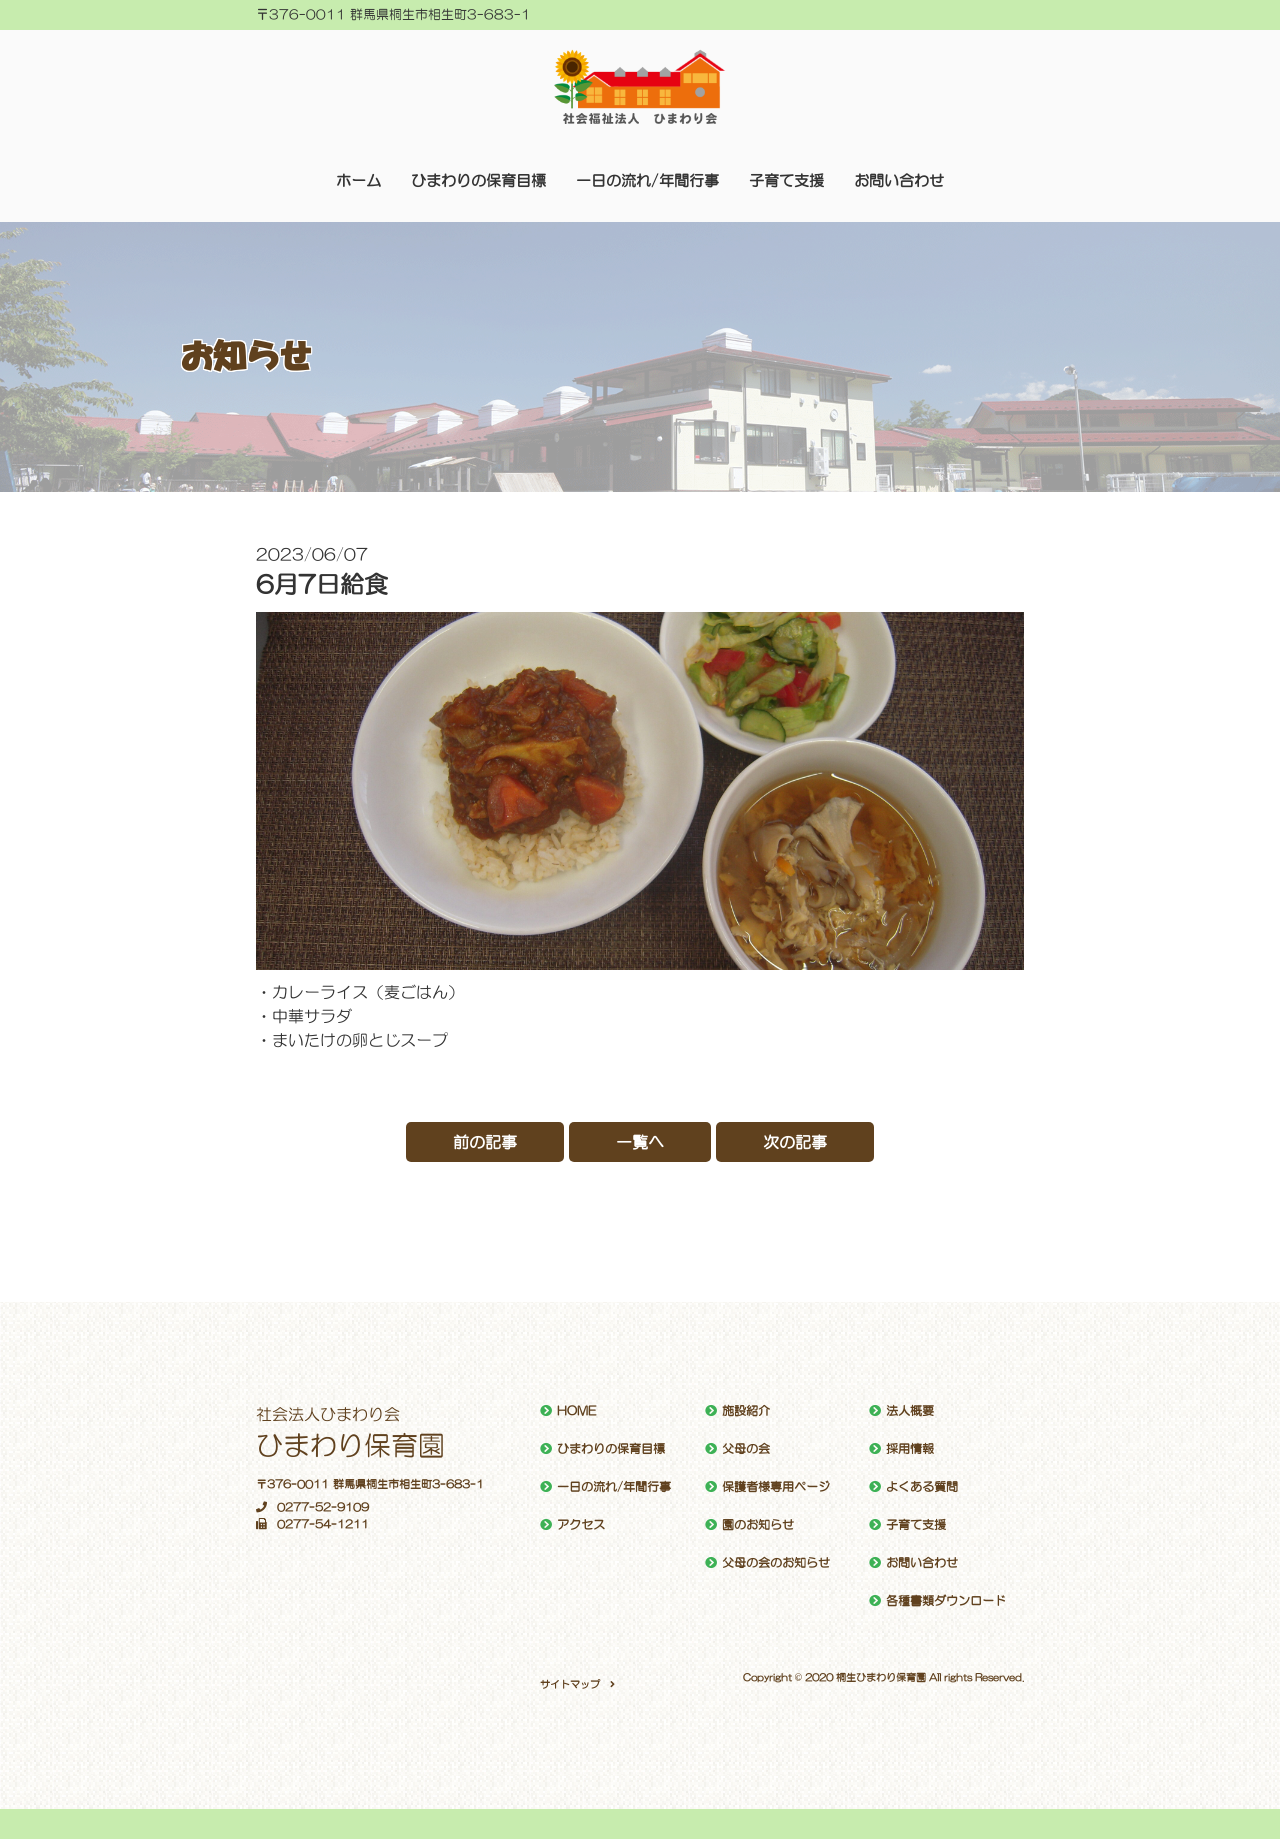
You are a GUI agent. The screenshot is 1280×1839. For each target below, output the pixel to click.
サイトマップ (570, 1684)
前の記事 (485, 1142)
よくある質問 (922, 1487)
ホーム (358, 180)
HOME (576, 1411)
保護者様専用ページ (776, 1487)
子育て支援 (786, 180)
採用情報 (910, 1449)
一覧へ (640, 1142)
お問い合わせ (899, 180)
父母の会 (746, 1449)
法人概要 (910, 1411)
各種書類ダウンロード (946, 1601)
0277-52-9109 (312, 1507)
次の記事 (795, 1142)
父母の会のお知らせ (776, 1563)
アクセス (581, 1525)
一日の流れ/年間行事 (647, 180)
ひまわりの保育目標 (478, 180)
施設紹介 (746, 1411)
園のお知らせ (758, 1525)
